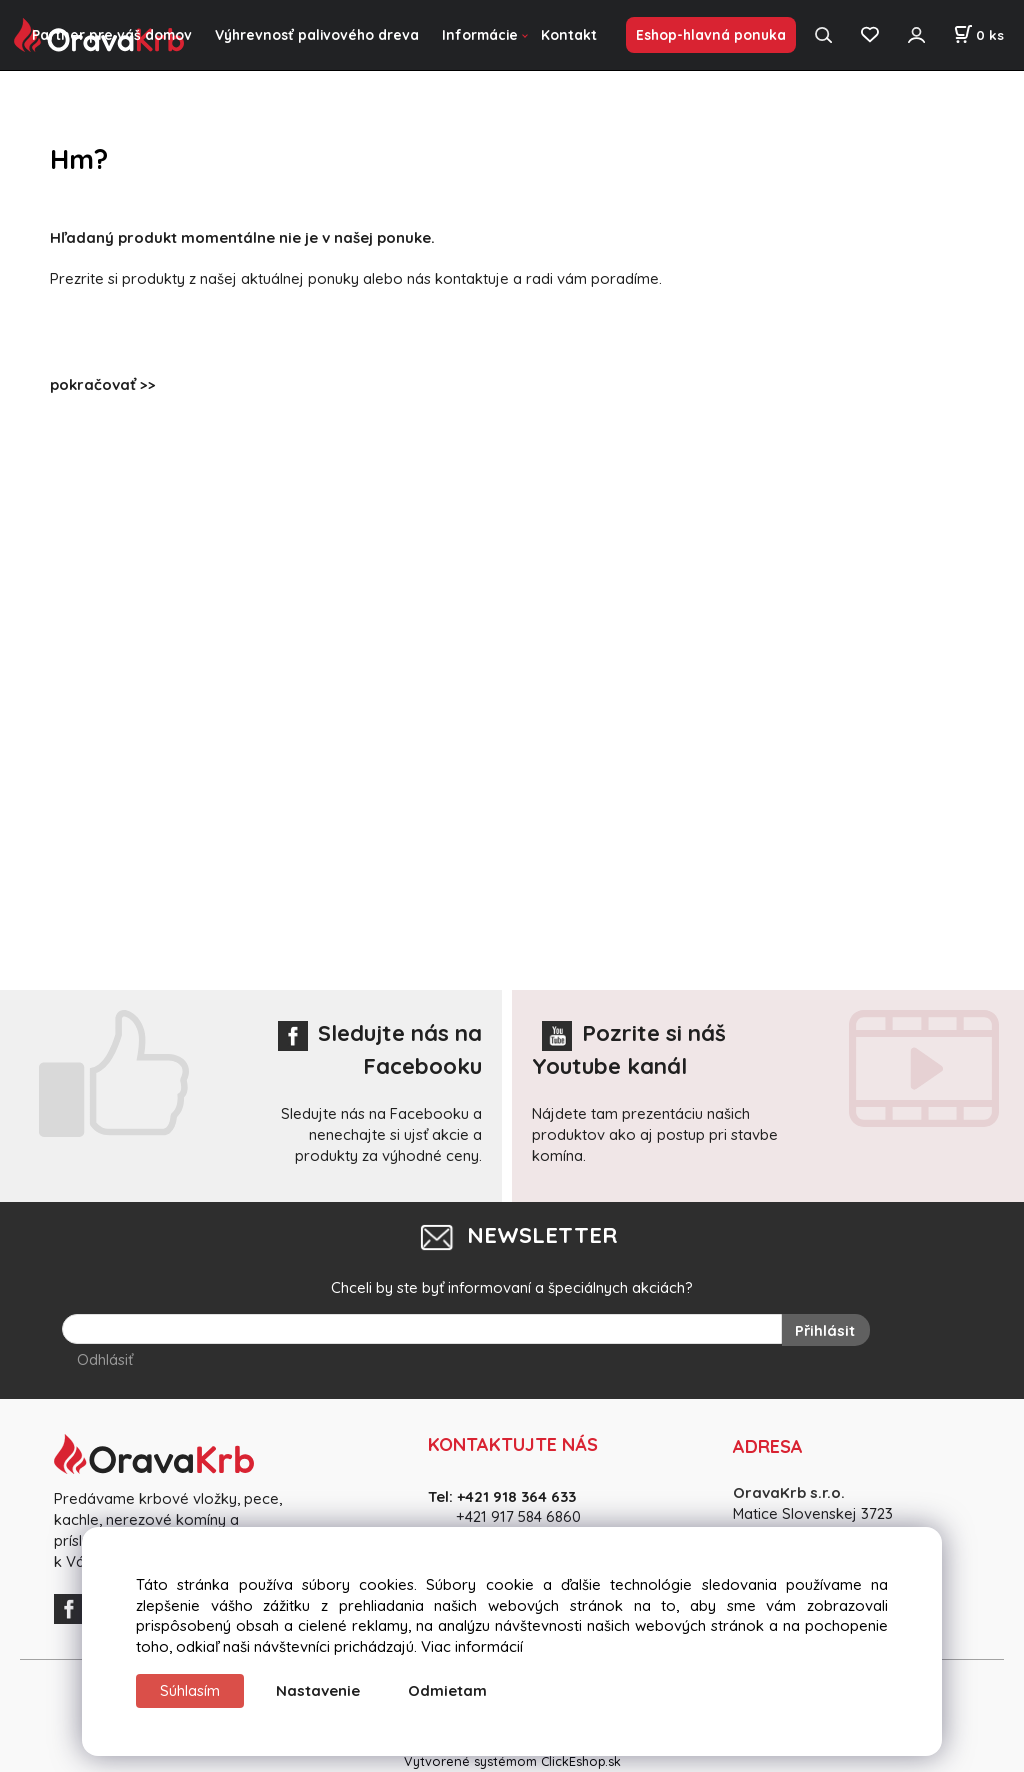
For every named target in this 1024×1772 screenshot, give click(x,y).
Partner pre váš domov (112, 34)
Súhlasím (190, 1690)
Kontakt (569, 34)
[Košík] (978, 35)
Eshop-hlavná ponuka (711, 34)
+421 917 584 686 (512, 1516)
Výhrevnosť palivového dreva (317, 34)
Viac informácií (472, 1646)
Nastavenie (318, 1690)
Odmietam (447, 1690)
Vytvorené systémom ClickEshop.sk (512, 1761)
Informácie (480, 34)
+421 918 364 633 (516, 1496)
